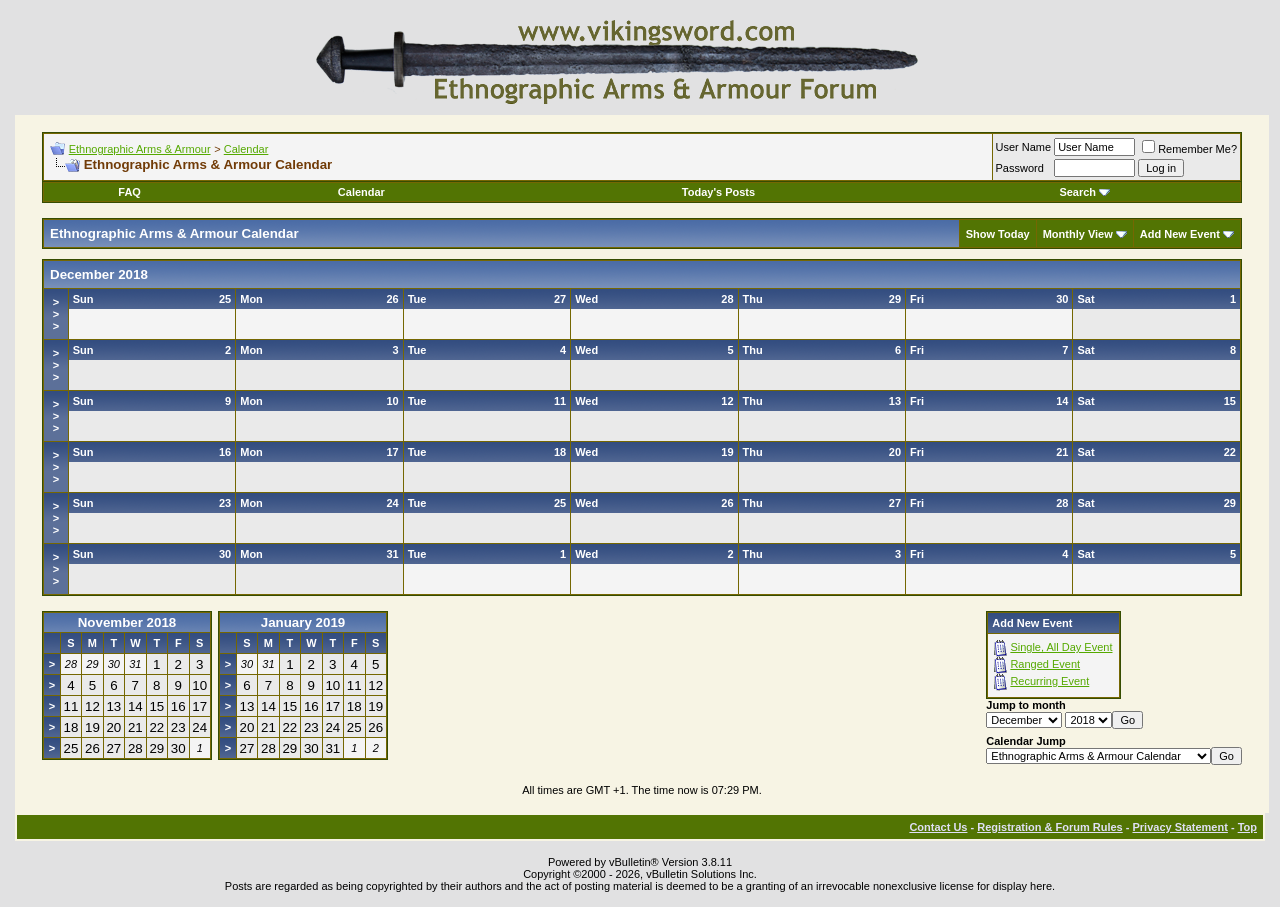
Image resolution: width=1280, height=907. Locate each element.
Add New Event (1180, 234)
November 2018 (127, 622)
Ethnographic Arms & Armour (140, 149)
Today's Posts (718, 192)
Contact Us (938, 827)
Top (1247, 827)
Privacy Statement (1179, 827)
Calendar (246, 149)
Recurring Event (1049, 681)
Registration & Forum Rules (1049, 827)
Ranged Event (1045, 664)
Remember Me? (1189, 149)
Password (1020, 168)
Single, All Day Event (1061, 647)
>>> (56, 314)
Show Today (998, 234)
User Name (1024, 147)
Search (1084, 192)
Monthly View (1078, 234)
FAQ (129, 192)
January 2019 (303, 622)
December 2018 (99, 274)
